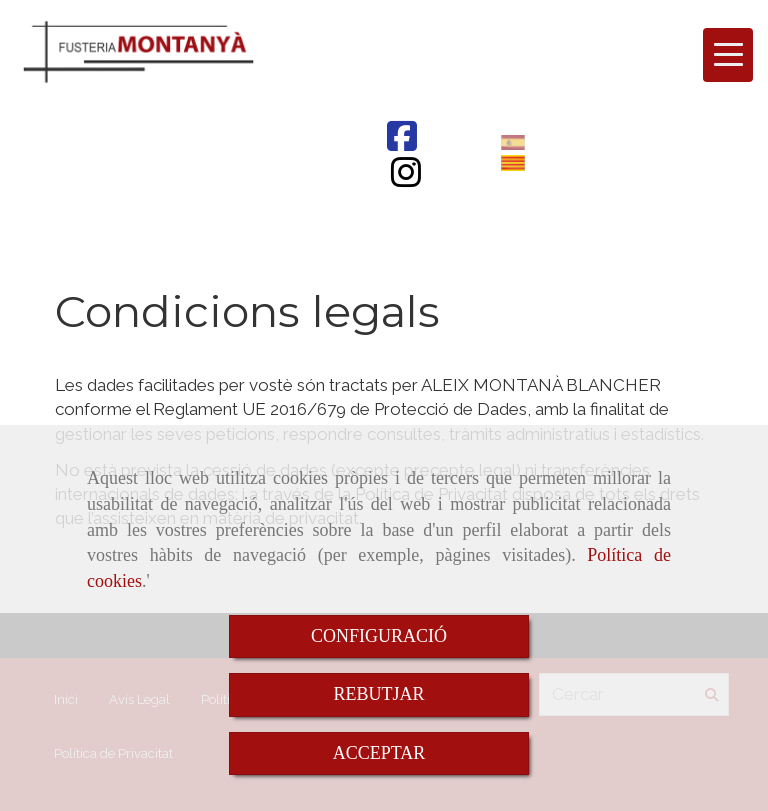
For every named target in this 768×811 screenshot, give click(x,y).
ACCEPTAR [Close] (379, 753)
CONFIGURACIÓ (379, 636)
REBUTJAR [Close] (378, 694)
